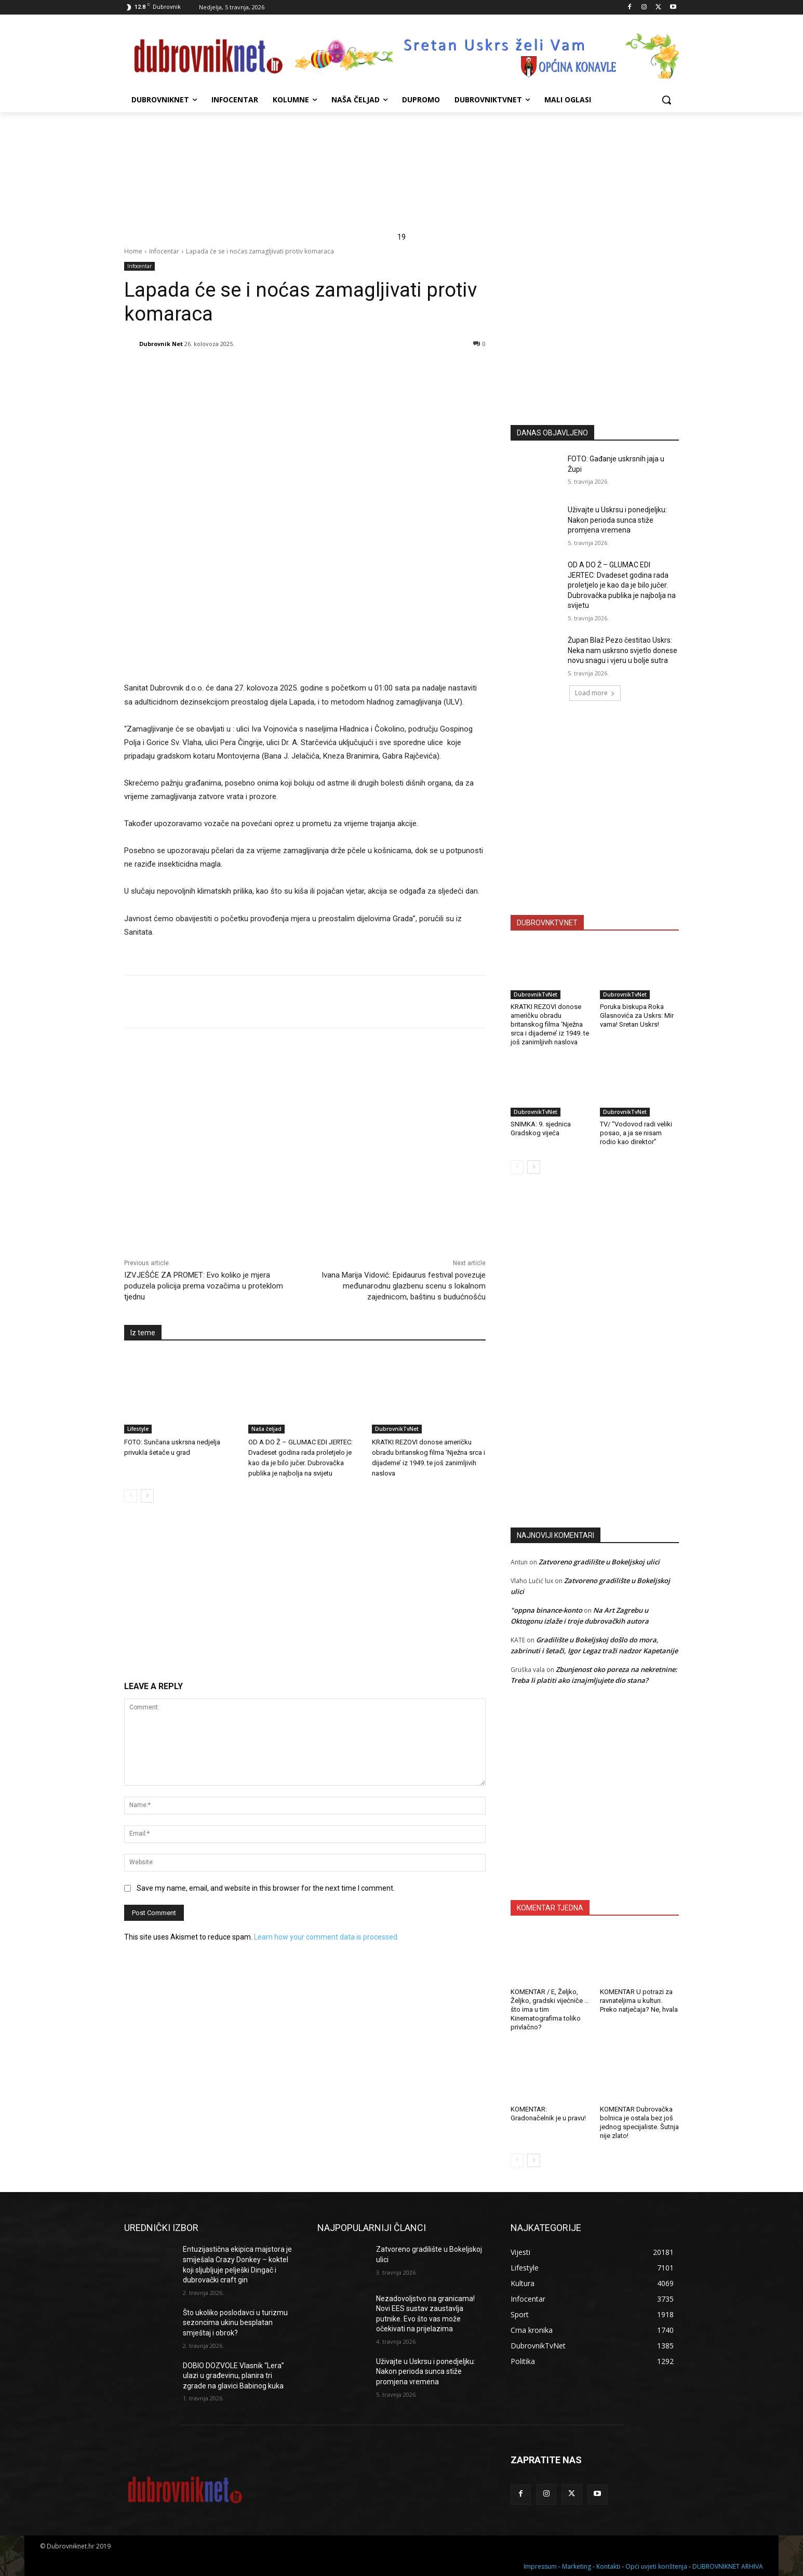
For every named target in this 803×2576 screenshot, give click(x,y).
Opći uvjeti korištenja (656, 2566)
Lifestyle (138, 1428)
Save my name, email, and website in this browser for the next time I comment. (266, 1888)
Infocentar (164, 251)
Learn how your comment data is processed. (326, 1937)
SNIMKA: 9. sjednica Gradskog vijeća (541, 1128)
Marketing (576, 2566)
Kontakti (608, 2566)
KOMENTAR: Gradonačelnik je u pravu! (548, 2113)
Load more (595, 692)
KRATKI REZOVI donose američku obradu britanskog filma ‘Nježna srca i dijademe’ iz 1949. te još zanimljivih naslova (550, 1024)
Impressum (540, 2566)
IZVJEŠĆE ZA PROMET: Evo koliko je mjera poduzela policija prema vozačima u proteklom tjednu (203, 1286)
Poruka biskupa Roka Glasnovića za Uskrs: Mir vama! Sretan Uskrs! (637, 1015)
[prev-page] (130, 1496)
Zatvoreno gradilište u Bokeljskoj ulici (599, 1561)
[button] (666, 99)
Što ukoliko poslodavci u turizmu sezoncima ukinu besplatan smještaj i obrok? (235, 2322)
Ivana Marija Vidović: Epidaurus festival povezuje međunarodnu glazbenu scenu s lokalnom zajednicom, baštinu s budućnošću (404, 1286)
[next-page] (147, 1496)
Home (133, 251)
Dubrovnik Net (161, 344)
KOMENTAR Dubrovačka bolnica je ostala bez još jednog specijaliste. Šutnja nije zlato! (639, 2122)
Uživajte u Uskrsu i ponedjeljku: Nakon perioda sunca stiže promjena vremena (617, 520)
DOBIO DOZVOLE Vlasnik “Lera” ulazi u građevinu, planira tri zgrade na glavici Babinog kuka (233, 2375)
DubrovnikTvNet (397, 1428)
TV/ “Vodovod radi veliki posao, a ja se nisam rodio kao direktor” (636, 1133)
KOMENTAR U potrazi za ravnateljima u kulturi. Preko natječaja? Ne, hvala (639, 2000)
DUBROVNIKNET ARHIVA (727, 2566)
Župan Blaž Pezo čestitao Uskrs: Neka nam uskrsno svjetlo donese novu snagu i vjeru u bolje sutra (622, 650)
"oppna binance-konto (546, 1610)
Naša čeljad (266, 1428)
